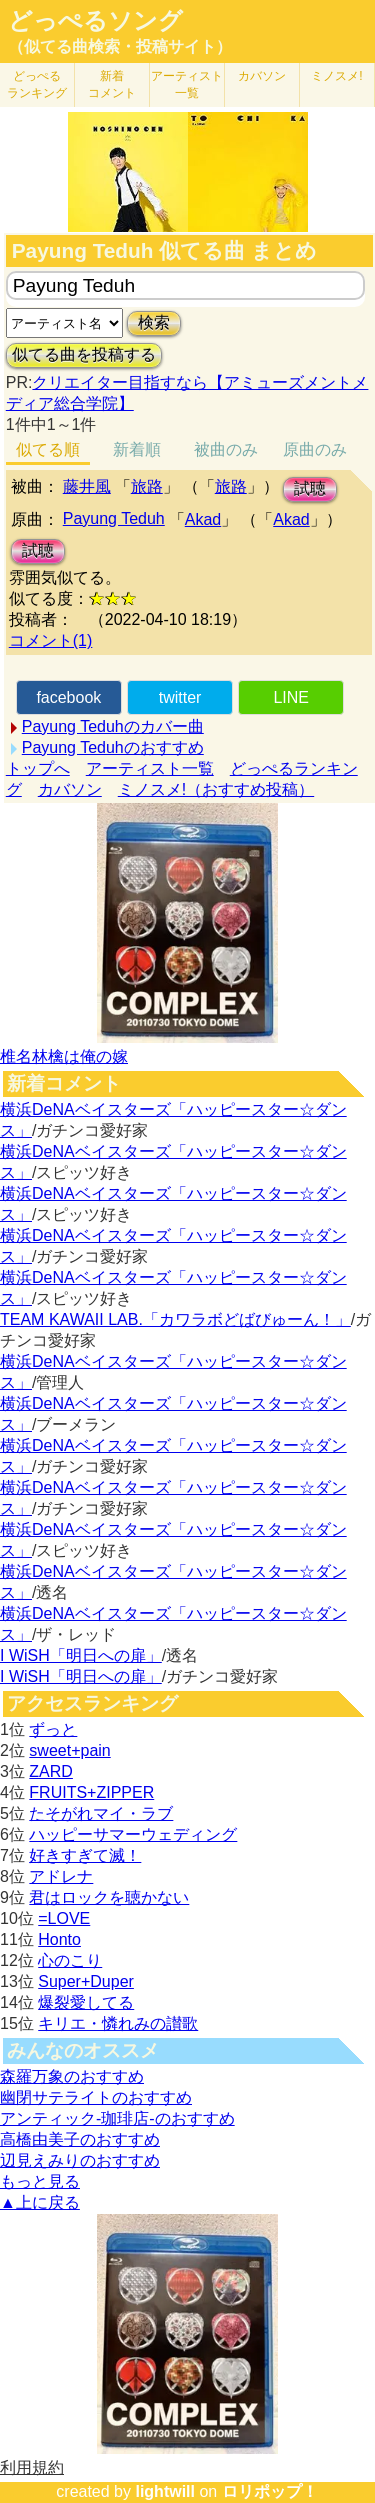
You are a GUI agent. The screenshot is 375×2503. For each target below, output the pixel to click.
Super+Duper (86, 1981)
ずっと (53, 1729)
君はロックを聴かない (109, 1897)
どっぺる (37, 84)
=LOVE (64, 1918)
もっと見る (40, 2181)
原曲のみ (315, 449)
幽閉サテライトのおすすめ (96, 2097)
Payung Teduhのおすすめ (113, 747)
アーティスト (187, 84)
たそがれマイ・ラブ (101, 1813)
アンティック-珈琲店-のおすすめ (117, 2118)
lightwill (165, 2491)
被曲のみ (226, 449)
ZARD (51, 1771)
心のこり (70, 1960)
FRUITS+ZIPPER (91, 1792)
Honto (59, 1939)
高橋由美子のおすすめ (80, 2139)
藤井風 (87, 486)
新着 (112, 84)
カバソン (262, 76)
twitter (180, 697)
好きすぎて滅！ (85, 1855)
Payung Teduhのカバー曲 (113, 726)
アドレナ (61, 1876)
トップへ (38, 768)
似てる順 (48, 449)
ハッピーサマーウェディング (133, 1834)
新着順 (137, 449)
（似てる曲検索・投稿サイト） (120, 46)
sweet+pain (69, 1750)
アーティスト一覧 (150, 768)
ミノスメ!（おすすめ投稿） (216, 789)
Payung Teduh (114, 518)
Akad (203, 519)
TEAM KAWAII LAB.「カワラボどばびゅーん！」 (175, 1319)
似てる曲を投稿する (84, 354)
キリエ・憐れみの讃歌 (118, 2023)
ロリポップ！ (270, 2491)
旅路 (147, 486)
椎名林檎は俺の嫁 (64, 1056)
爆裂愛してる (86, 2002)
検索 (154, 322)
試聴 (310, 488)
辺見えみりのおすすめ (80, 2160)
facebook (68, 697)
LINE (291, 697)
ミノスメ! (336, 76)
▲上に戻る (40, 2202)
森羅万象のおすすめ (72, 2076)
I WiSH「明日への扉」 (81, 1655)
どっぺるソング (95, 21)
